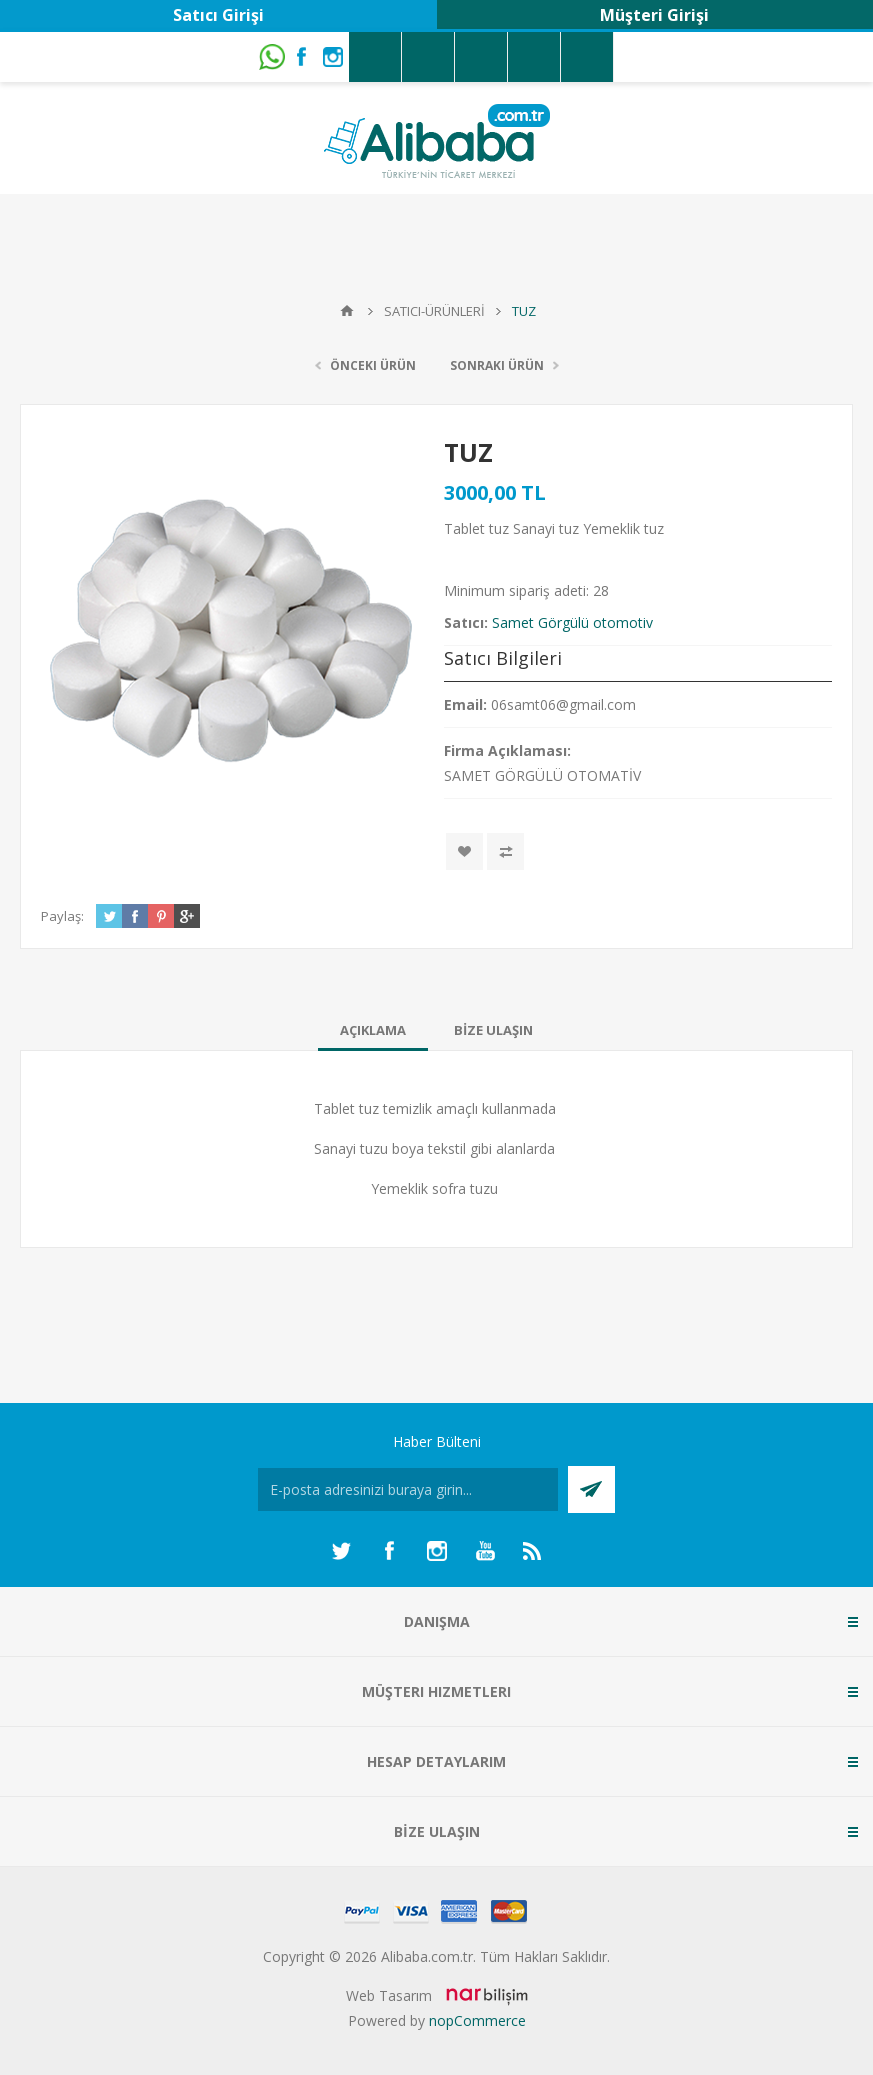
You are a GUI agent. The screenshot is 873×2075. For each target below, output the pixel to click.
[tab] (373, 1030)
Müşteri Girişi (654, 15)
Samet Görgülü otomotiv (572, 622)
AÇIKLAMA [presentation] (373, 1030)
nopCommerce (477, 2020)
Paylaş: (62, 916)
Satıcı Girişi (218, 15)
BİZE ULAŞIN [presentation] (493, 1030)
